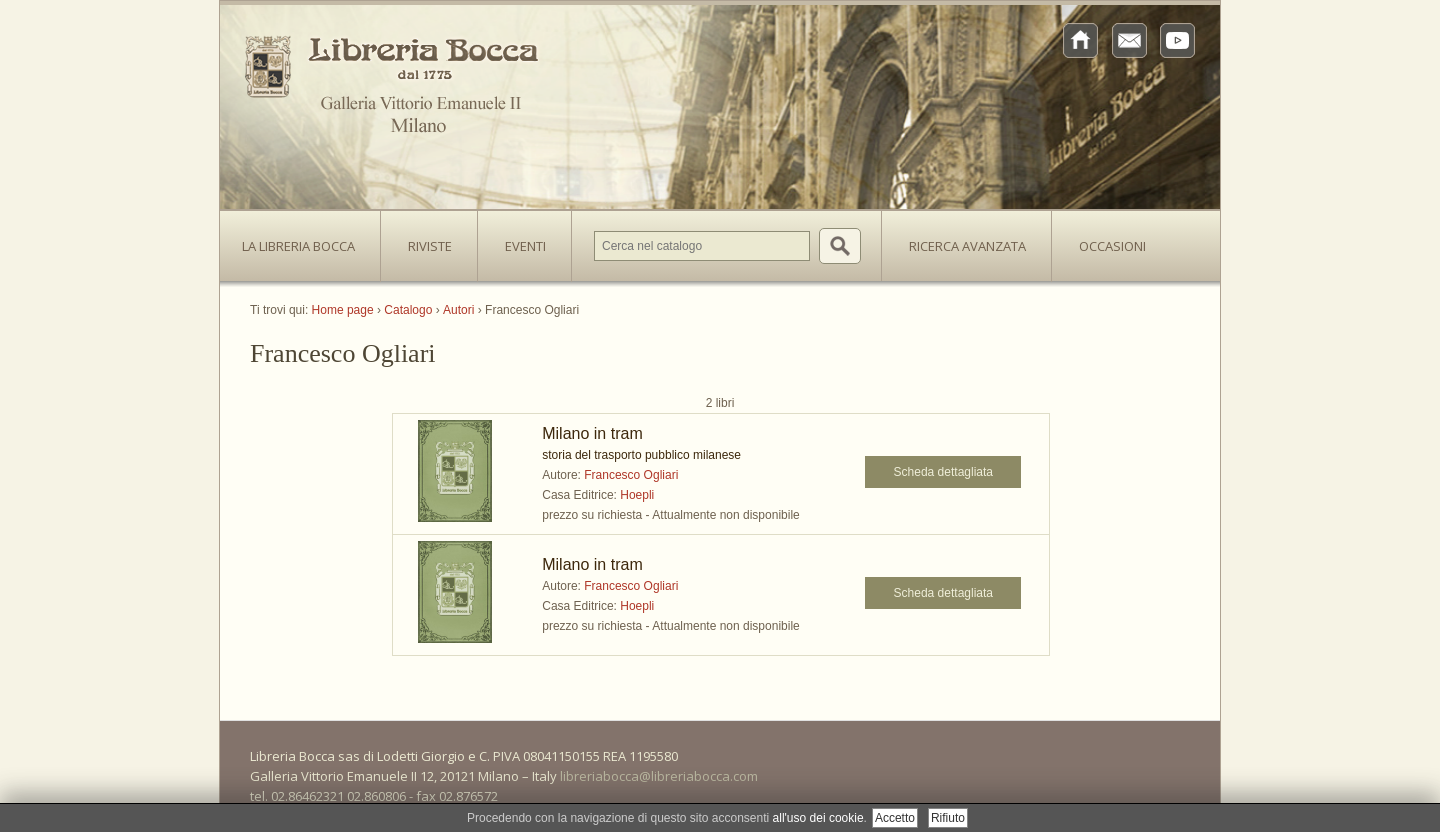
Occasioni (1112, 246)
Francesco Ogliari (631, 475)
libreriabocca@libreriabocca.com (659, 776)
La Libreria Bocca (306, 240)
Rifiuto (948, 818)
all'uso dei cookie (818, 818)
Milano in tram (592, 433)
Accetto (895, 818)
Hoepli (637, 495)
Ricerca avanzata (967, 246)
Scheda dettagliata (943, 472)
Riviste (425, 240)
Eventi (525, 246)
